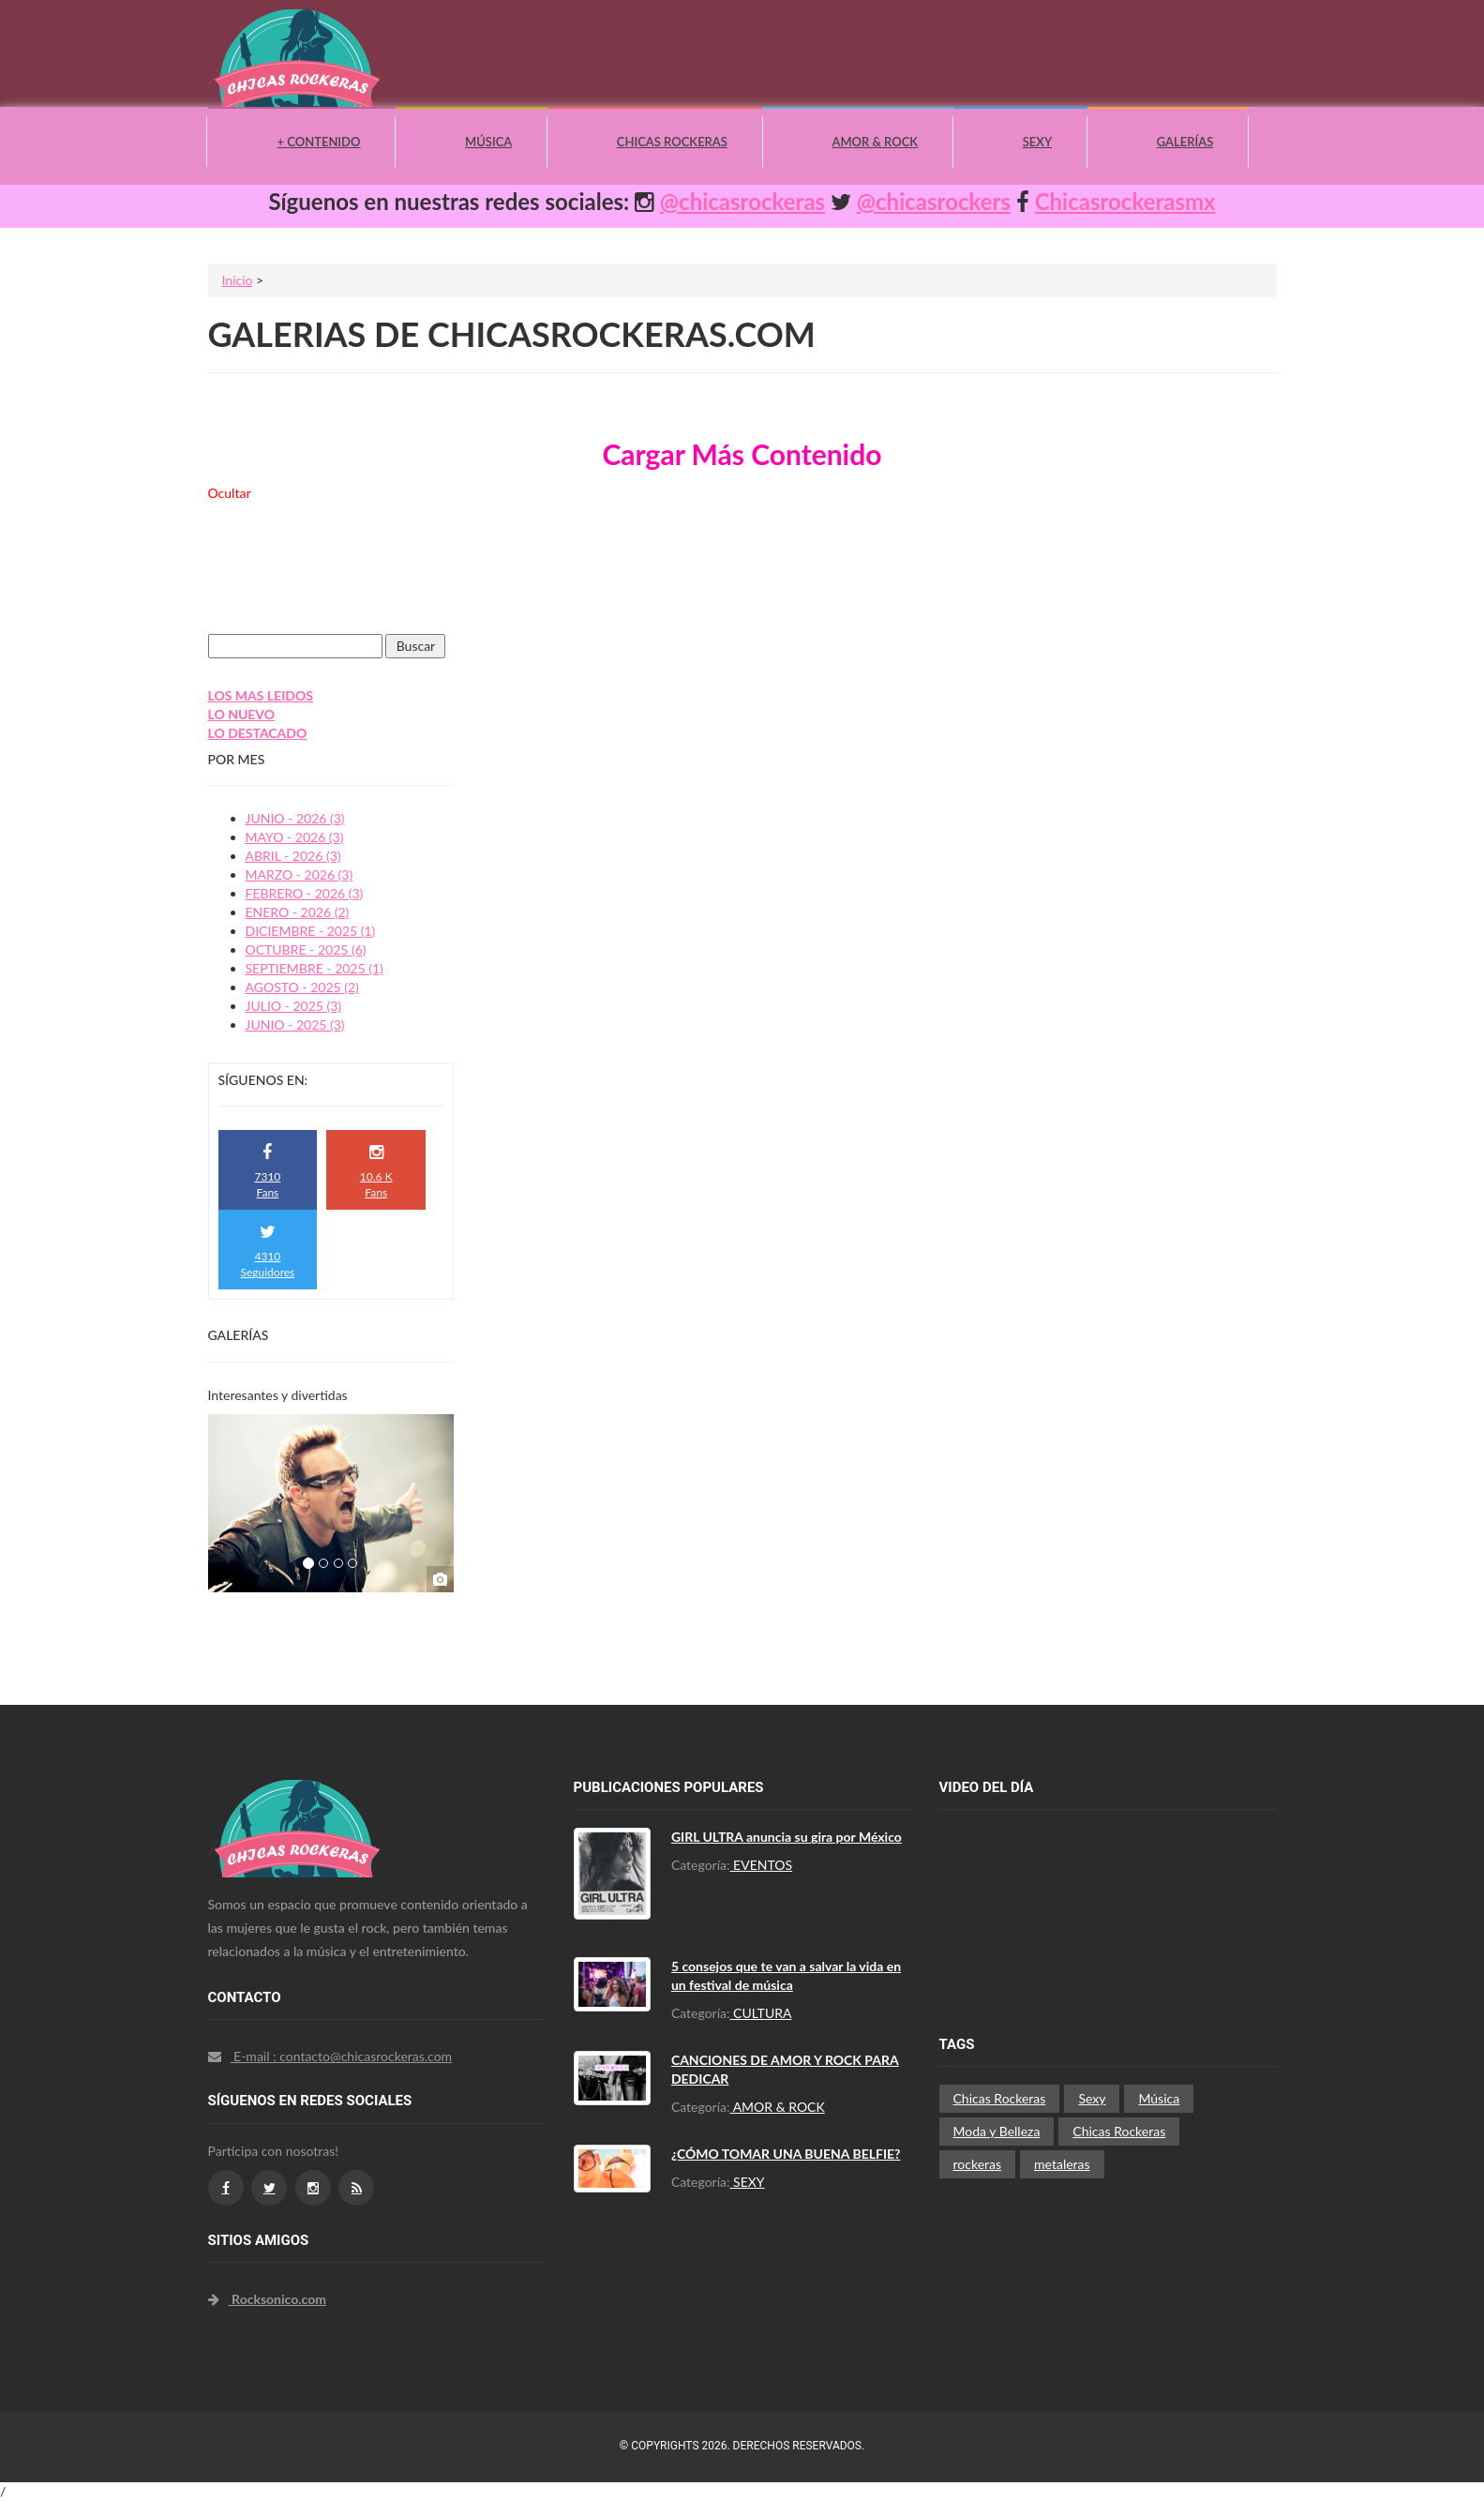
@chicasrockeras (742, 201)
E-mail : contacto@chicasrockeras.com (330, 2056)
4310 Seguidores (268, 1251)
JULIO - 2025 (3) (294, 1006)
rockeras (977, 2164)
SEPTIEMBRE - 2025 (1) (314, 968)
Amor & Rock (875, 141)
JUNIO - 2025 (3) (295, 1024)
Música (488, 141)
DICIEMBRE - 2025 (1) (311, 931)
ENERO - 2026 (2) (298, 912)
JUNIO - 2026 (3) (295, 818)
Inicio (237, 280)
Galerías (1185, 141)
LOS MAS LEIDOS (260, 695)
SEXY (747, 2182)
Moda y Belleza (997, 2131)
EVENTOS (761, 1865)
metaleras (1062, 2164)
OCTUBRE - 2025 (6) (306, 949)
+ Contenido (319, 141)
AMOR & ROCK (777, 2107)
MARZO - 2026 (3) (299, 874)
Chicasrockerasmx (1125, 201)
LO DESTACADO (257, 733)
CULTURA (761, 2013)
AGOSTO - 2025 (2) (302, 987)
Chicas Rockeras (672, 141)
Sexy (1037, 141)
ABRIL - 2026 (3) (293, 856)
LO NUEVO (242, 714)
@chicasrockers (934, 201)
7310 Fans (267, 1171)
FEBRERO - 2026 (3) (305, 893)
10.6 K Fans (376, 1171)
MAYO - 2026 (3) (295, 837)
